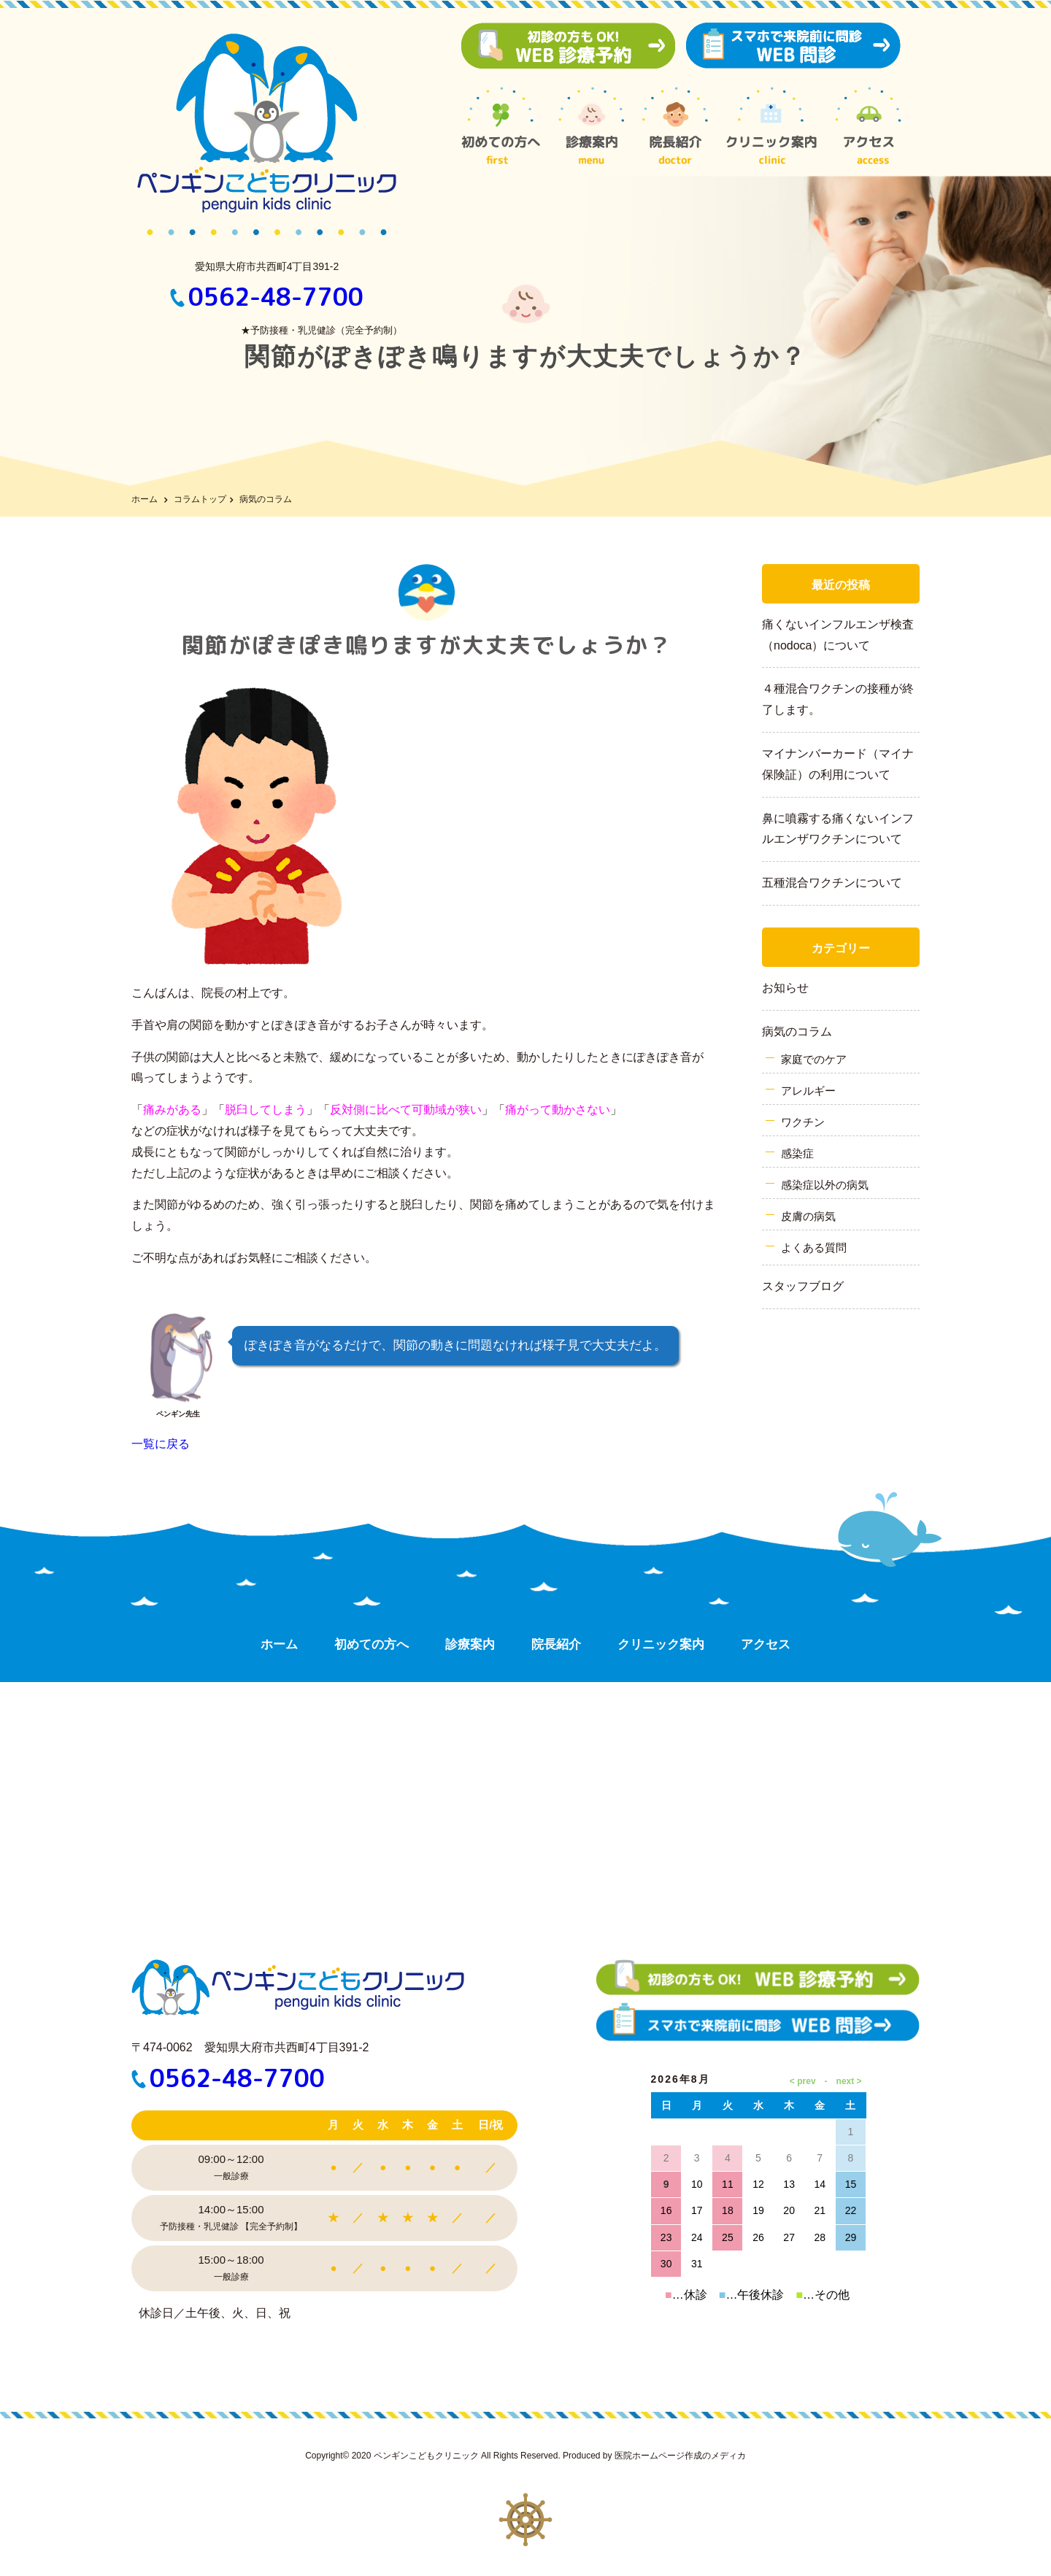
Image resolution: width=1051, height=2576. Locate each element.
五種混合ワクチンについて (832, 882)
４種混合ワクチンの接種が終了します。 (838, 699)
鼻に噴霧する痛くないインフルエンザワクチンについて (838, 829)
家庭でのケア (814, 1059)
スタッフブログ (803, 1286)
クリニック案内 (660, 1644)
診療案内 (470, 1644)
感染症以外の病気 (825, 1185)
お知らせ (785, 988)
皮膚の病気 (808, 1216)
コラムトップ (200, 499)
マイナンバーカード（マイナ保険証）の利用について (838, 764)
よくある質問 (814, 1247)
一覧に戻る (160, 1444)
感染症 (797, 1153)
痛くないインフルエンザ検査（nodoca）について (838, 635)
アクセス (765, 1644)
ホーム (144, 499)
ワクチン (803, 1122)
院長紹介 (556, 1644)
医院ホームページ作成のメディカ (680, 2455)
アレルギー (808, 1090)
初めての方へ (371, 1644)
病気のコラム (797, 1031)
